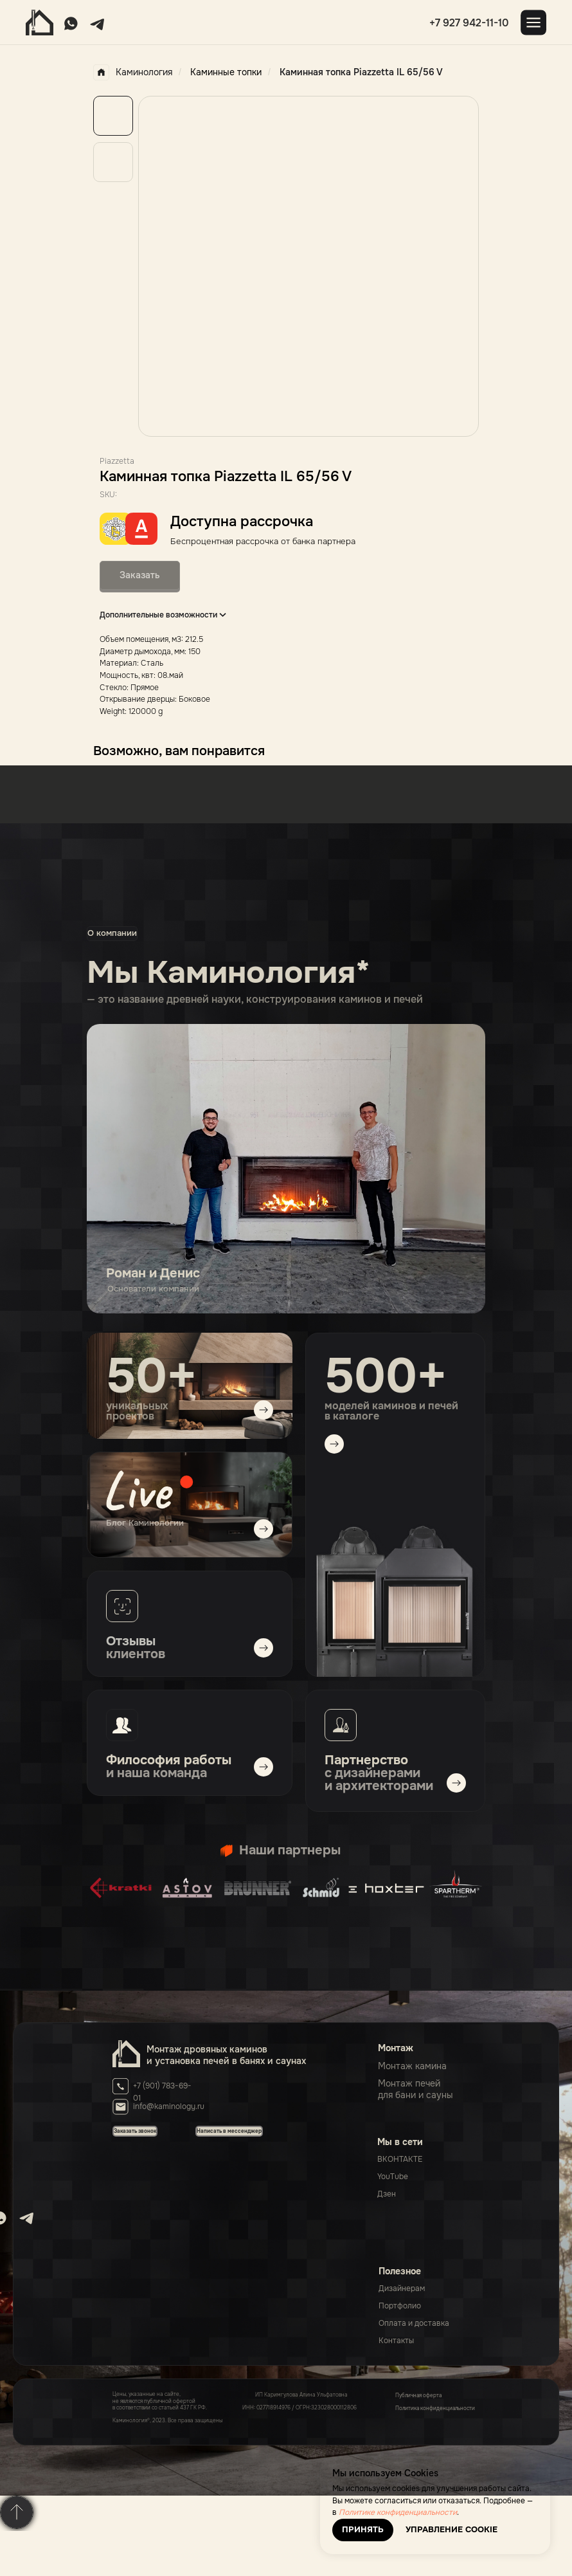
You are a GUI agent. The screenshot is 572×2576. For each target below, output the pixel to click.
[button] (229, 2131)
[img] (189, 1505)
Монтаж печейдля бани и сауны (415, 2089)
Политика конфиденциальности (435, 2408)
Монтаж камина (412, 2066)
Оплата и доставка (414, 2323)
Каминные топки (226, 72)
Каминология (132, 72)
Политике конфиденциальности (398, 2512)
